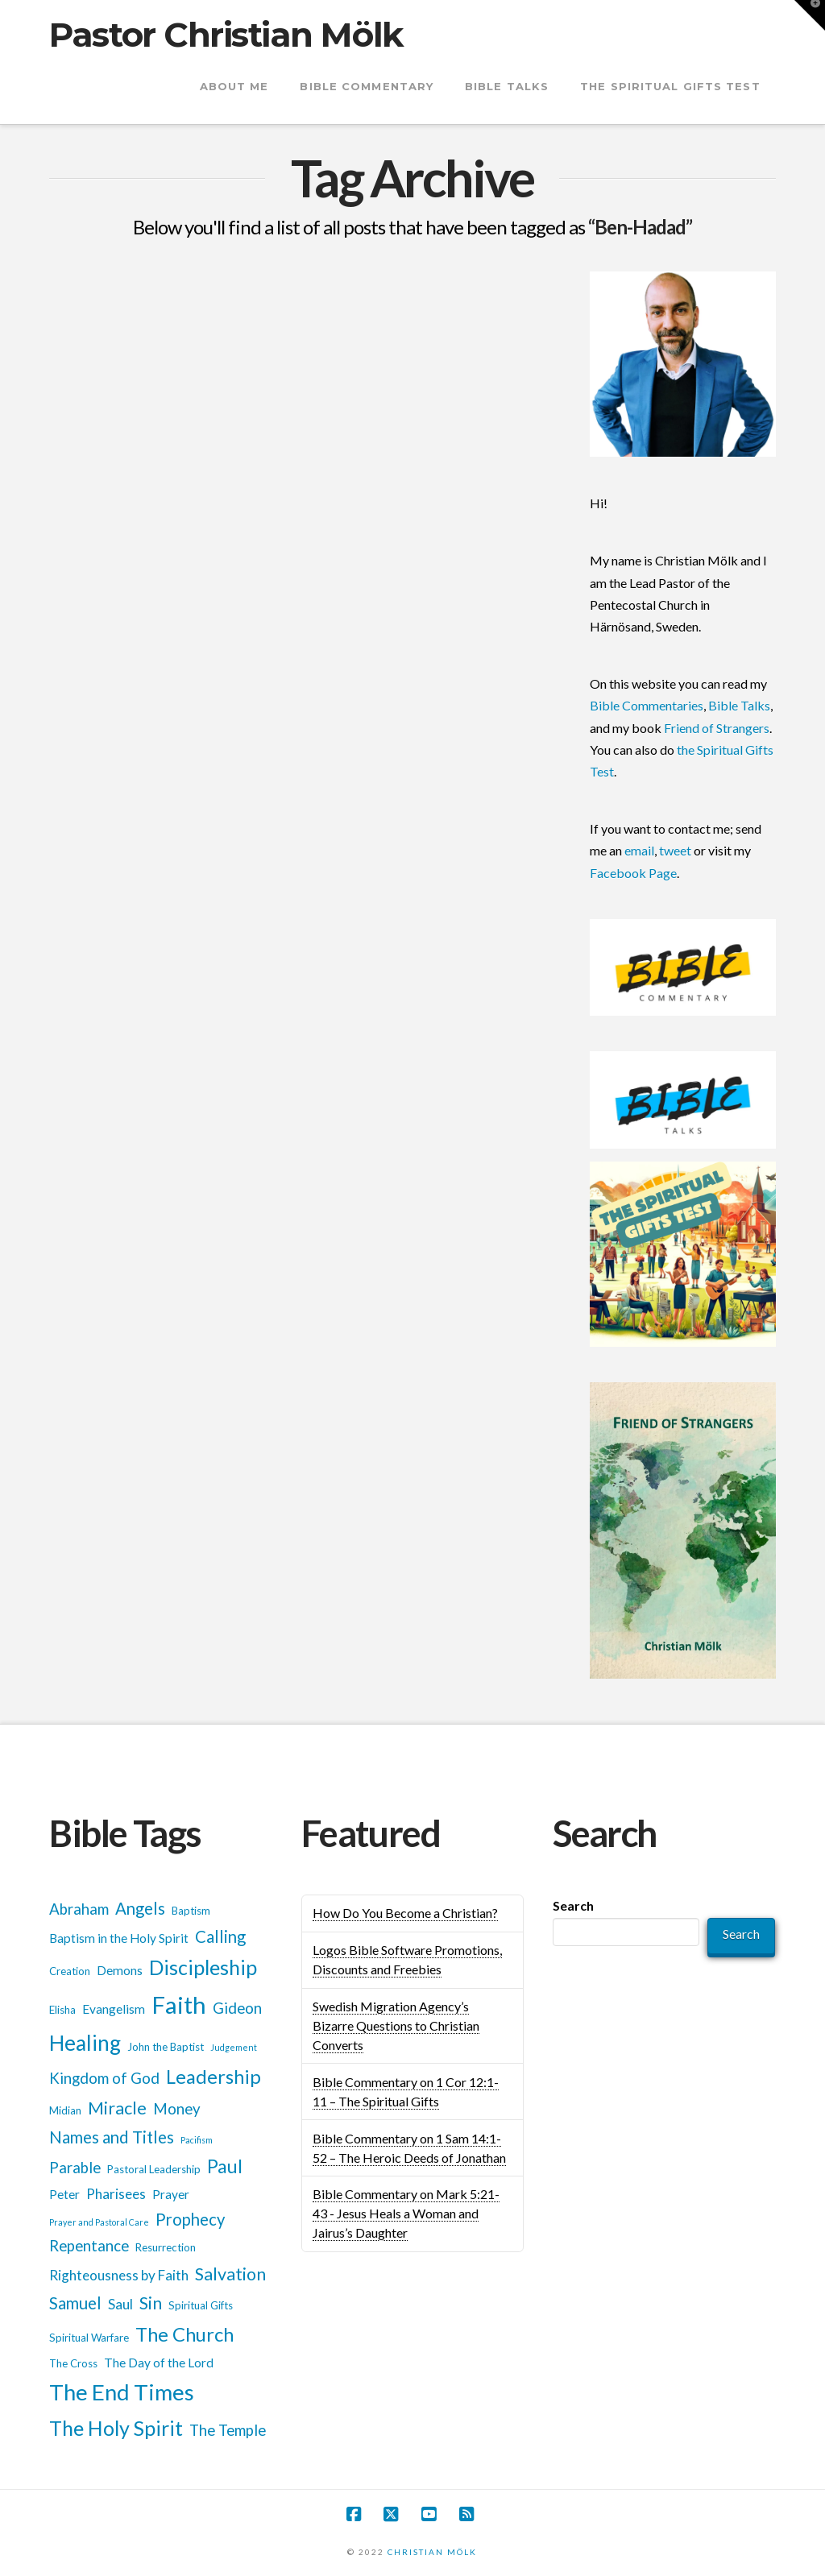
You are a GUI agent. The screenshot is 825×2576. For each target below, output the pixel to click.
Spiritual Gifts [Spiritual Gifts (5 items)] (200, 2305)
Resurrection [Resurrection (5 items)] (165, 2247)
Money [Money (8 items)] (177, 2109)
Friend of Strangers (716, 727)
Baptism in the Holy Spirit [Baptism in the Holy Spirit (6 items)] (119, 1938)
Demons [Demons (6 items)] (120, 1970)
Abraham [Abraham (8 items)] (79, 1909)
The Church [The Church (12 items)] (184, 2334)
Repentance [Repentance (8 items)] (89, 2246)
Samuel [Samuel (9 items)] (75, 2303)
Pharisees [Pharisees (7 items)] (116, 2193)
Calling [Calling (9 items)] (220, 1936)
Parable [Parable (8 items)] (75, 2167)
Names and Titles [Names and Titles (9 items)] (111, 2137)
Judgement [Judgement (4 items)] (233, 2047)
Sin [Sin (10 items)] (150, 2302)
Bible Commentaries (646, 705)
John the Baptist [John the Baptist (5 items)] (165, 2046)
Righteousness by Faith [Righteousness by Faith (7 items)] (119, 2275)
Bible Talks (739, 705)
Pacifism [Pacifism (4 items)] (196, 2140)
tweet (675, 850)
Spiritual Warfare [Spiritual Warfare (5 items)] (89, 2337)
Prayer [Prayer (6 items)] (170, 2194)
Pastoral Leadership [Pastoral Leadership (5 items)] (154, 2169)
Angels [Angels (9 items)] (140, 1908)
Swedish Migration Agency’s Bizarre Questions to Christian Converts (396, 2025)
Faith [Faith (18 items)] (178, 2004)
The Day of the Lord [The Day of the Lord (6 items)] (159, 2362)
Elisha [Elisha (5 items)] (62, 2009)
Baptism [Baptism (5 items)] (191, 1910)
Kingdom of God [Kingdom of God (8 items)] (104, 2078)
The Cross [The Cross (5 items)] (73, 2363)
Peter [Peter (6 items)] (64, 2194)
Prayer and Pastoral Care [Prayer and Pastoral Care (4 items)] (99, 2222)
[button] (809, 15)
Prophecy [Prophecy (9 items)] (190, 2219)
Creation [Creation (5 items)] (69, 1971)
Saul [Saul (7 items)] (120, 2304)
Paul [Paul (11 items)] (225, 2166)
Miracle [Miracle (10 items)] (117, 2108)
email (639, 850)
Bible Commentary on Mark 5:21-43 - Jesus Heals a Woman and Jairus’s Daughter (406, 2213)
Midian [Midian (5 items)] (65, 2110)
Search (573, 1905)
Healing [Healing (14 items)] (85, 2043)
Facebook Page (633, 872)
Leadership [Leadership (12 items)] (213, 2076)
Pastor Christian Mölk (226, 35)
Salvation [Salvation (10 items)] (230, 2273)
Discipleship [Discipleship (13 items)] (203, 1967)
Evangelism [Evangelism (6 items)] (113, 2009)
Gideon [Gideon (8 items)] (237, 2008)
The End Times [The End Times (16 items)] (121, 2392)
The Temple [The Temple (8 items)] (227, 2430)
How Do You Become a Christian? (405, 1912)
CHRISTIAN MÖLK (432, 2552)
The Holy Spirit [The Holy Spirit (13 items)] (116, 2428)
